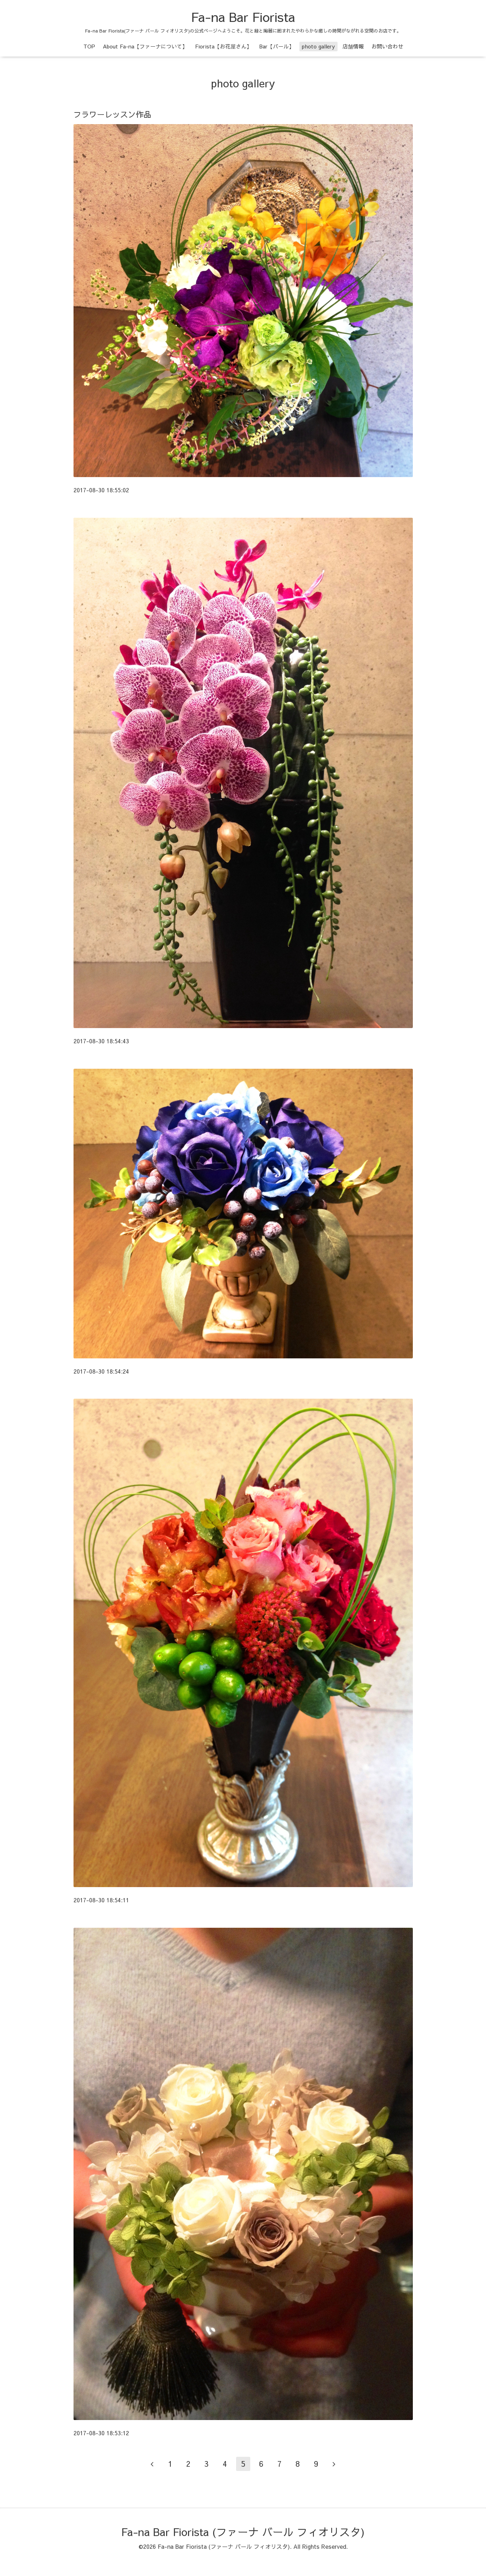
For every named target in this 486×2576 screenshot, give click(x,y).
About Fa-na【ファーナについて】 (145, 46)
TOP (89, 46)
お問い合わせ (387, 46)
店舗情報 (353, 46)
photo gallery (318, 46)
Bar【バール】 (276, 46)
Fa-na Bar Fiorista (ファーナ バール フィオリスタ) (243, 2531)
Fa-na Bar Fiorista (243, 16)
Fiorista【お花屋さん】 (223, 46)
